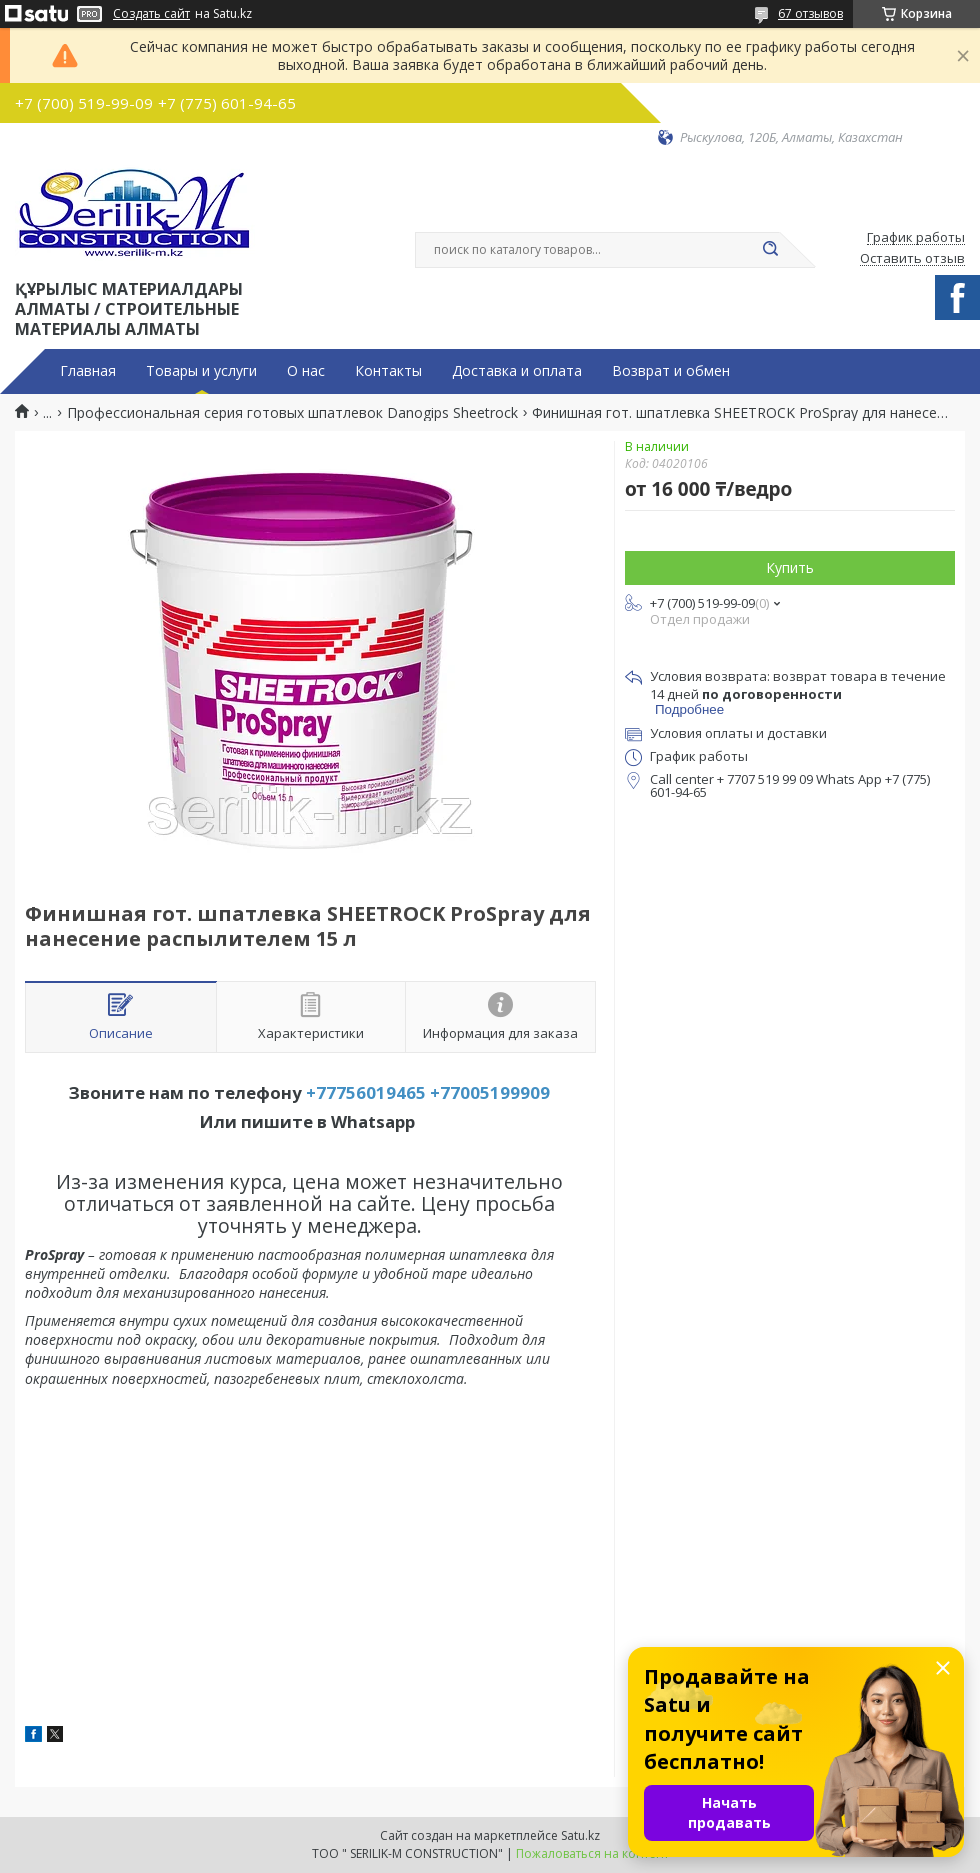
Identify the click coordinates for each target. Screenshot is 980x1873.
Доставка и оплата (517, 371)
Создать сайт (151, 14)
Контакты (388, 371)
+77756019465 (366, 1092)
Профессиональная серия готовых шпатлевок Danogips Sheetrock (292, 413)
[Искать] (770, 250)
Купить (790, 567)
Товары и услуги (201, 371)
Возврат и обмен (671, 371)
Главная (88, 371)
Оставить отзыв (912, 259)
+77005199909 (490, 1092)
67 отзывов (810, 13)
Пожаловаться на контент (592, 1853)
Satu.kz (580, 1835)
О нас (306, 371)
